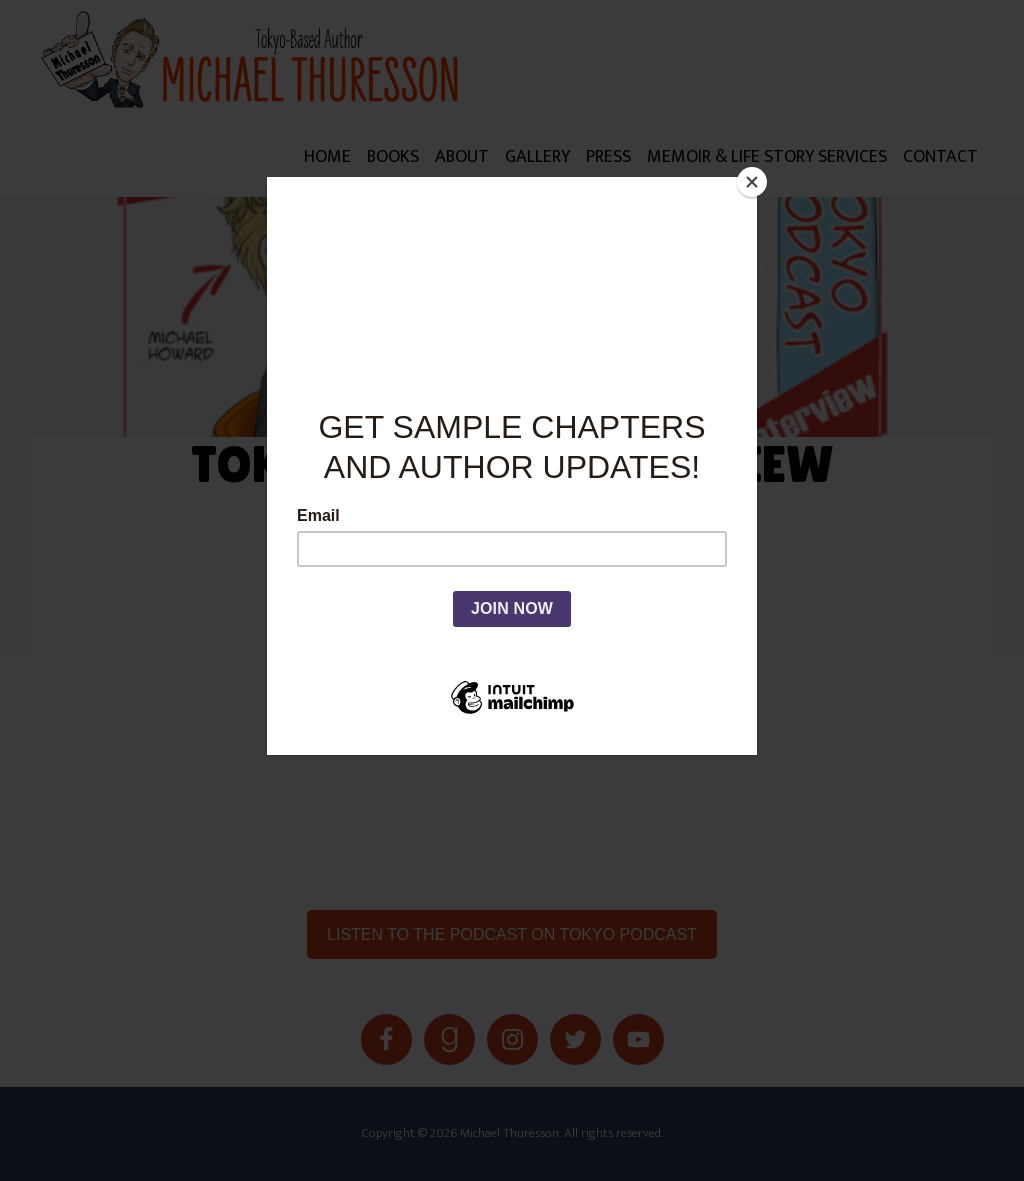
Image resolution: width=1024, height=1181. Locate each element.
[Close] (752, 182)
